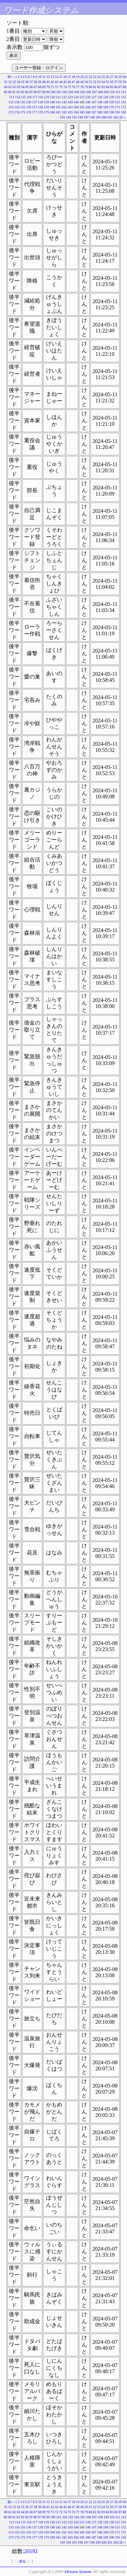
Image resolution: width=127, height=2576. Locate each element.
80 (90, 87)
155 (22, 107)
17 (69, 77)
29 (120, 77)
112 (123, 92)
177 (34, 112)
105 (82, 92)
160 (52, 107)
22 (90, 77)
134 (16, 102)
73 (61, 87)
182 (64, 112)
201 (109, 117)
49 (82, 82)
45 (65, 82)
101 (58, 92)
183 (70, 112)
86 (116, 87)
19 (78, 77)
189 (105, 112)
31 (5, 82)
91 (14, 92)
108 (100, 92)
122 (64, 97)
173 (11, 112)
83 (103, 87)
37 (31, 82)
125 (82, 97)
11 (44, 77)
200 (104, 117)
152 (123, 102)
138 (40, 102)
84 (107, 87)
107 (94, 92)
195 (74, 117)
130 (111, 97)
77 (78, 87)
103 (70, 92)
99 (47, 92)
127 (94, 97)
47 (73, 82)
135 (22, 102)
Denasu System (77, 2571)
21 (86, 77)
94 (26, 92)
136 (28, 102)
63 (18, 87)
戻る (22, 2561)
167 (94, 107)
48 (78, 82)
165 (82, 107)
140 (52, 102)
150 (111, 102)
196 (80, 117)
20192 (31, 2551)
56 (111, 82)
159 (46, 107)
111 (117, 92)
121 (58, 97)
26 (107, 77)
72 (56, 87)
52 (95, 82)
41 (48, 82)
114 (17, 97)
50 (86, 82)
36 (27, 82)
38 (35, 82)
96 (35, 92)
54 (103, 82)
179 (46, 112)
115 (23, 97)
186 (87, 112)
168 (99, 107)
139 (46, 102)
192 (123, 112)
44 (61, 82)
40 (44, 82)
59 (124, 82)
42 (52, 82)
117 (35, 97)
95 (31, 92)
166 (87, 107)
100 (52, 92)
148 (99, 102)
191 (117, 112)
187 (94, 112)
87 (120, 87)
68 (39, 87)
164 (76, 107)
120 (52, 97)
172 (123, 107)
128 (99, 97)
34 (18, 82)
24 (99, 77)
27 (111, 77)
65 (27, 87)
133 (11, 102)
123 (70, 97)
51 (90, 82)
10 (39, 77)
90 (9, 92)
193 (62, 117)
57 (116, 82)
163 (70, 107)
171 (117, 107)
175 (22, 112)
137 (34, 102)
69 (44, 87)
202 (116, 117)
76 (73, 87)
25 (103, 77)
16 (65, 77)
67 (35, 87)
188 (99, 112)
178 (40, 112)
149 (105, 102)
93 (22, 92)
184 (76, 112)
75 (69, 87)
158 (40, 107)
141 (58, 102)
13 (52, 77)
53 (99, 82)
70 (48, 87)
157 (34, 107)
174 (16, 112)
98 (43, 92)
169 (105, 107)
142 (64, 102)
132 (123, 97)
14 (56, 77)
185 (82, 112)
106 (88, 92)
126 (87, 97)
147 (94, 102)
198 (92, 117)
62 (14, 87)
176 (28, 112)
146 (87, 102)
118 (40, 97)
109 (106, 92)
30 (124, 77)
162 (64, 107)
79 (86, 87)
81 (95, 87)
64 (22, 87)
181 (58, 112)
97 (39, 92)
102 (64, 92)
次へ (122, 117)
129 (105, 97)
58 (120, 82)
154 (16, 107)
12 (48, 77)
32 (10, 82)
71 (52, 87)
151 (117, 102)
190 (111, 112)
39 (39, 82)
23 (95, 77)
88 (124, 87)
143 (70, 102)
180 (52, 112)
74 (65, 87)
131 (117, 97)
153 (11, 107)
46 (69, 82)
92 (18, 92)
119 (46, 97)
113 (11, 97)
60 (5, 87)
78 (82, 87)
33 (14, 82)
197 (86, 117)
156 (28, 107)
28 (116, 77)
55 (107, 82)
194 (68, 117)
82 (99, 87)
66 (31, 87)
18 (73, 77)
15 (61, 77)
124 (76, 97)
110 (111, 92)
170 (111, 107)
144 (76, 102)
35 (22, 82)
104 (76, 92)
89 (5, 92)
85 (111, 87)
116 (28, 97)
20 (82, 77)
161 (58, 107)
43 (56, 82)
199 (98, 117)
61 (10, 87)
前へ (10, 77)
